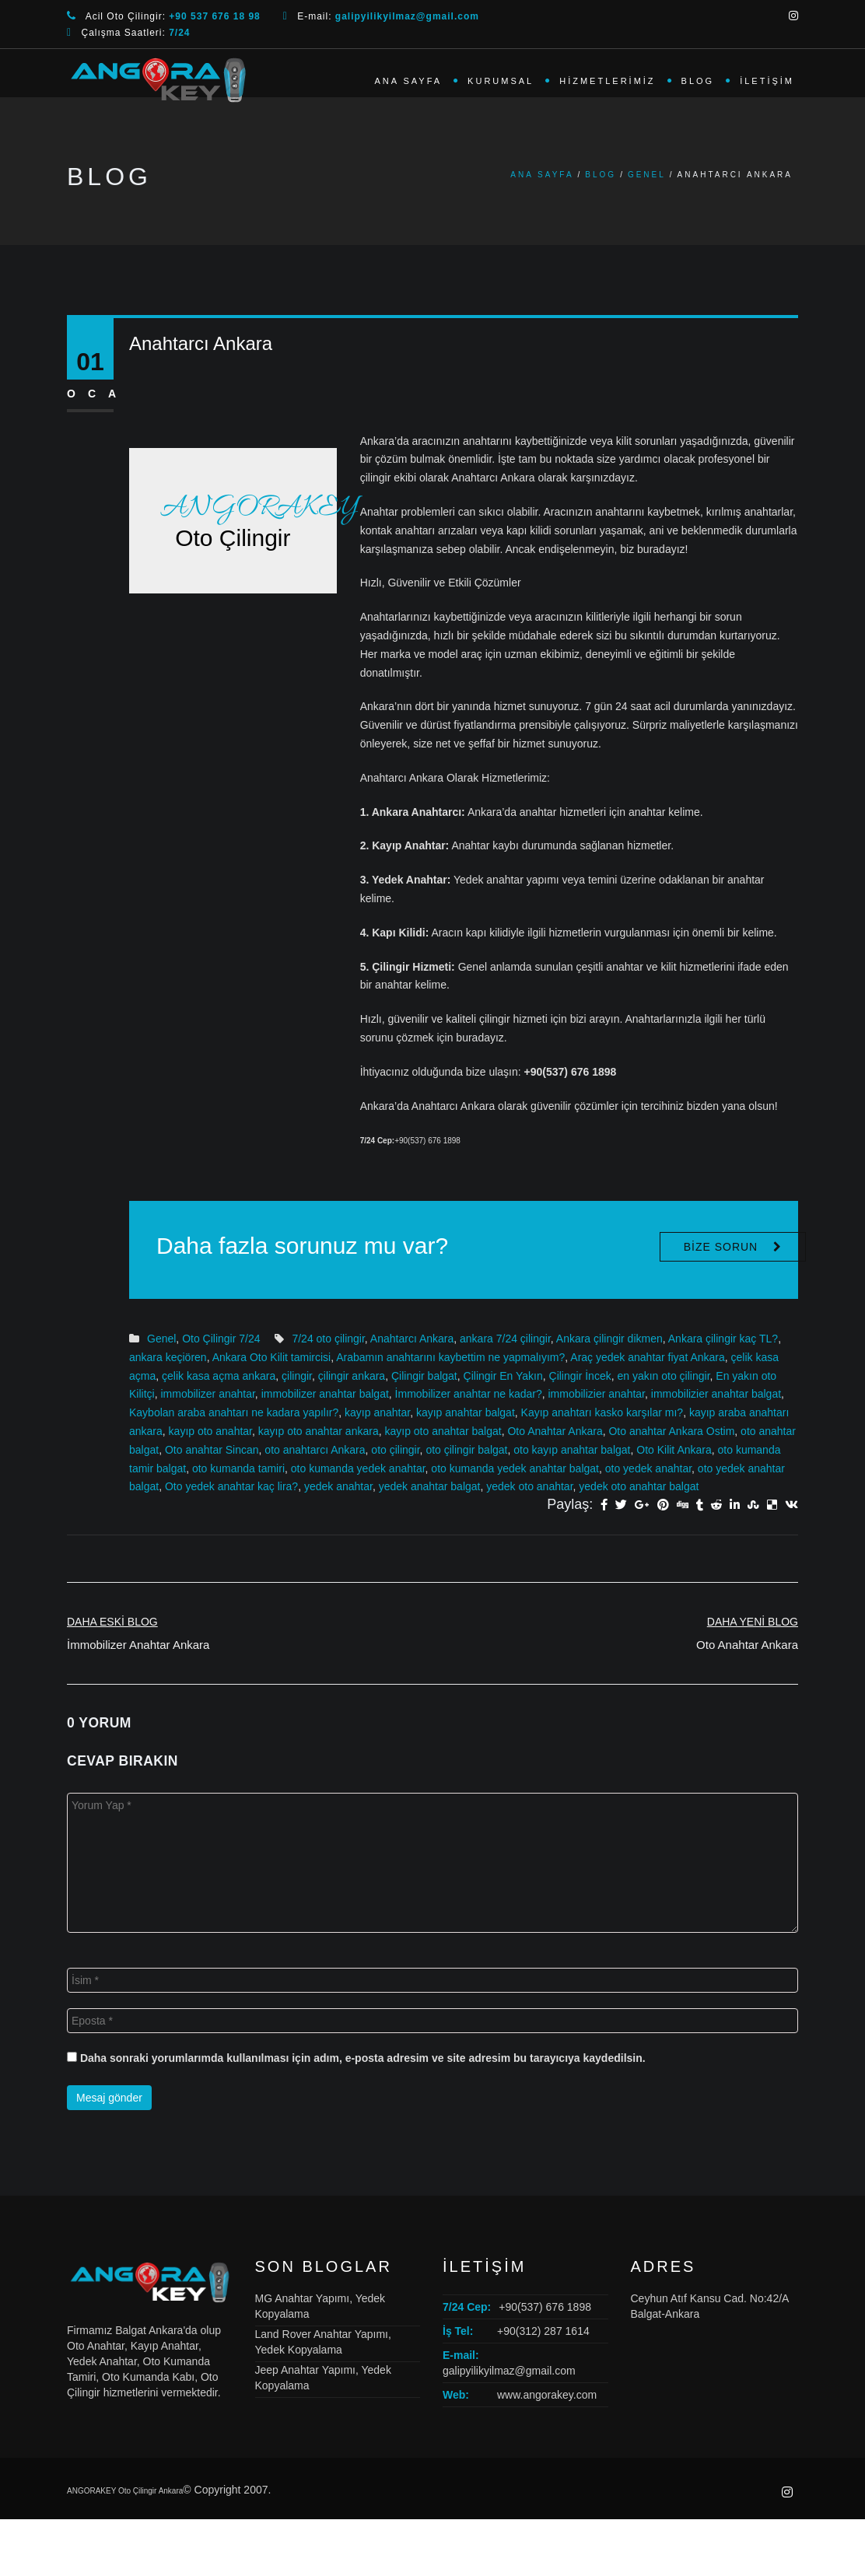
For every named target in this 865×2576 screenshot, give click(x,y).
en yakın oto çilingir (663, 1376)
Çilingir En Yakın (503, 1376)
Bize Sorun (721, 1247)
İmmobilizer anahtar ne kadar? (468, 1394)
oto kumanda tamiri (238, 1468)
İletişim (767, 81)
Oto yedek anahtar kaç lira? (231, 1486)
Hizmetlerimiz (607, 81)
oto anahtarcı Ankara (314, 1450)
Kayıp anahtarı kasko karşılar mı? (602, 1412)
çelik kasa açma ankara (218, 1376)
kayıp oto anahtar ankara (318, 1431)
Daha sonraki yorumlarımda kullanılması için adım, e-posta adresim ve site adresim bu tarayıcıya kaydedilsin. (363, 2058)
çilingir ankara (351, 1376)
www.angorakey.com (547, 2395)
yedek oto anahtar (529, 1486)
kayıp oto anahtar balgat (442, 1431)
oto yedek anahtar (648, 1468)
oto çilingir (395, 1450)
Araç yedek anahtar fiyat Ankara (647, 1357)
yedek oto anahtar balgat (639, 1486)
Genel (647, 174)
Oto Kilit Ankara (674, 1450)
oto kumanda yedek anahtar (358, 1468)
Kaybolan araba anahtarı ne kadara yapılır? (233, 1412)
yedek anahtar (338, 1486)
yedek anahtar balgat (430, 1486)
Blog (698, 81)
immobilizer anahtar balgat (325, 1394)
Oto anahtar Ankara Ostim (671, 1431)
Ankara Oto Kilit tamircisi (271, 1357)
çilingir (297, 1376)
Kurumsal (501, 81)
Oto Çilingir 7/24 (221, 1338)
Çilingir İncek (580, 1376)
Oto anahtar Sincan (212, 1450)
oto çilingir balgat (466, 1450)
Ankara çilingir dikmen (609, 1338)
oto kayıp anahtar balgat (571, 1450)
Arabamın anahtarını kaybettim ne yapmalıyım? (450, 1357)
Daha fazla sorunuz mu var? (302, 1245)
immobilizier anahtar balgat (716, 1394)
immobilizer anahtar (207, 1394)
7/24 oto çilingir (328, 1338)
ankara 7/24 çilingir (505, 1338)
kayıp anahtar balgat (465, 1412)
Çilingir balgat (424, 1376)
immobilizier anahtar (597, 1394)
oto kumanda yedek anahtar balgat (515, 1468)
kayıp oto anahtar (210, 1431)
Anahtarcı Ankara (412, 1338)
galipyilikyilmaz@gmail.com (509, 2370)
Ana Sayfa (408, 81)
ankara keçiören (168, 1357)
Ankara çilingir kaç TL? (723, 1338)
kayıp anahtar (377, 1412)
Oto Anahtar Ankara (554, 1431)
